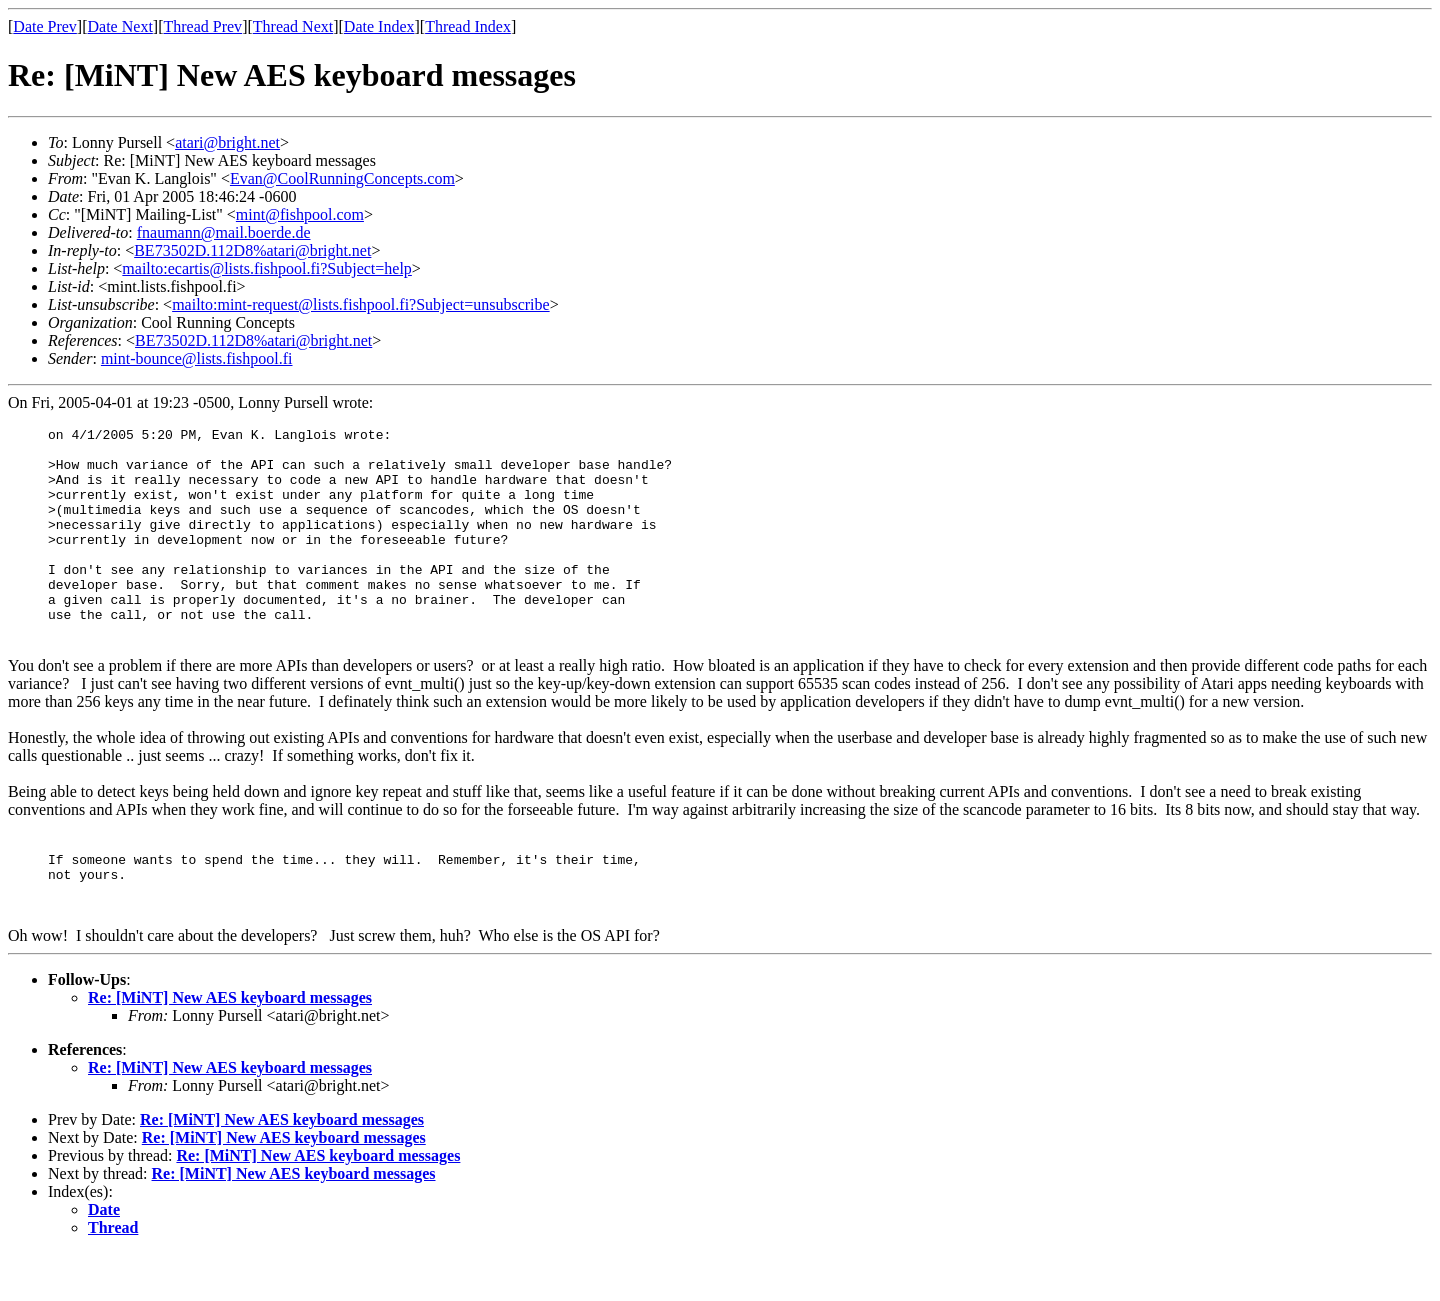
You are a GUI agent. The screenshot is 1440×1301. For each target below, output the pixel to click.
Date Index (379, 26)
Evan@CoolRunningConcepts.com (342, 178)
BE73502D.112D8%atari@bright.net (252, 250)
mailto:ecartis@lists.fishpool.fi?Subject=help (266, 268)
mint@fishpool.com (300, 214)
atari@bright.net (227, 142)
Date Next (120, 26)
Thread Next (293, 26)
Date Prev (45, 26)
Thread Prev (202, 26)
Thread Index (468, 26)
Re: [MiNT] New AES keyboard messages (230, 1045)
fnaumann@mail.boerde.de (224, 232)
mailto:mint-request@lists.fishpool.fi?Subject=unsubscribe (360, 304)
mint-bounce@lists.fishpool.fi (197, 358)
